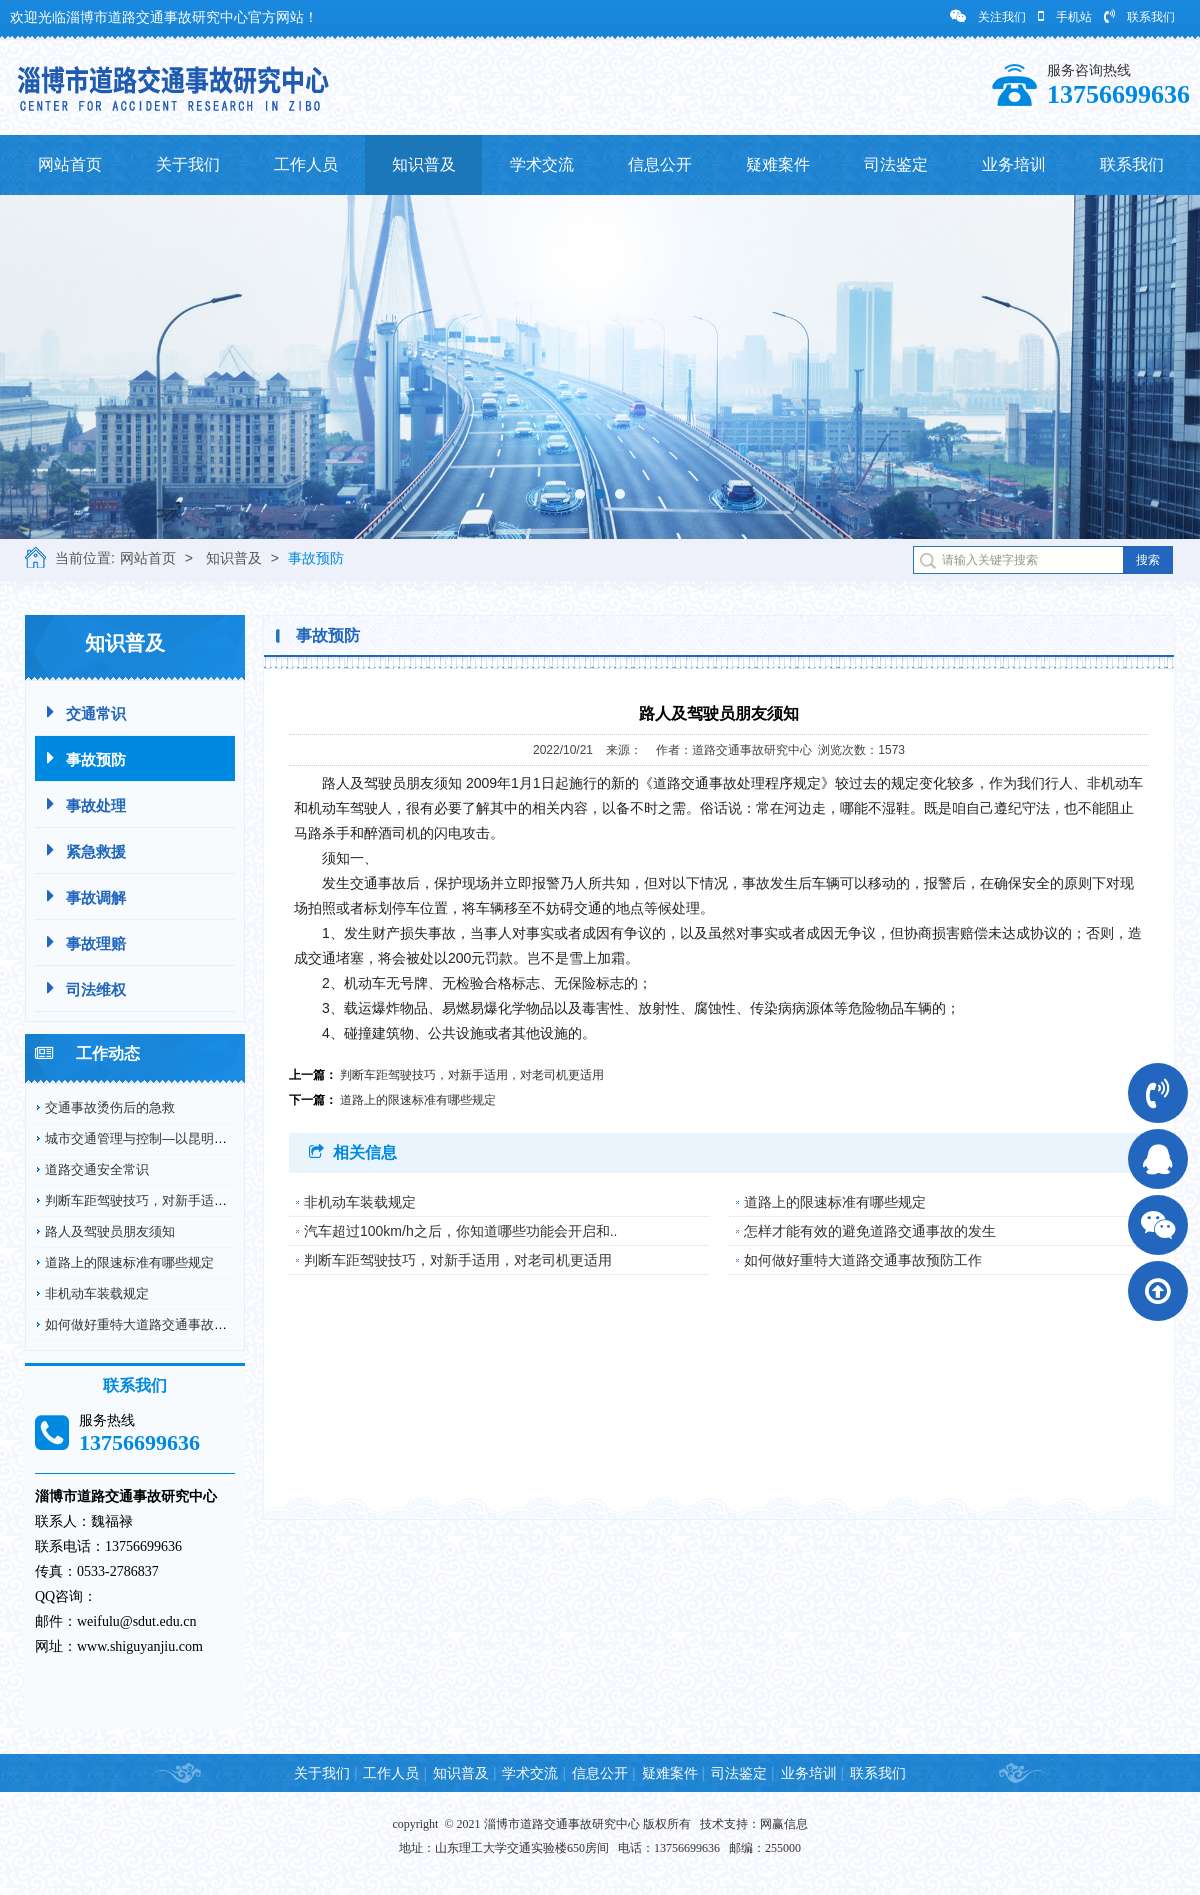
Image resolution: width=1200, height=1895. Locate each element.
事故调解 (86, 896)
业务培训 (1014, 164)
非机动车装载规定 (97, 1293)
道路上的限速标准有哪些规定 (129, 1262)
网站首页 (70, 164)
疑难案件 (778, 164)
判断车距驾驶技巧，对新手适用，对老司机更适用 (188, 1200)
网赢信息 (784, 1824)
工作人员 (306, 164)
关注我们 (988, 16)
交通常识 (86, 712)
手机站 (1065, 16)
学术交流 (542, 164)
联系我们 (1139, 16)
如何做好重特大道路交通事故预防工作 (155, 1324)
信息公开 (660, 164)
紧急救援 (86, 850)
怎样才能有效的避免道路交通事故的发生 (870, 1231)
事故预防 (316, 558)
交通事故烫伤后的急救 (110, 1107)
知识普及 (424, 164)
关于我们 (188, 164)
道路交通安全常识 (97, 1169)
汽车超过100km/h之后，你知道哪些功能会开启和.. (460, 1231)
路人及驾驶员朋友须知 (110, 1231)
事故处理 (86, 804)
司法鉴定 (896, 164)
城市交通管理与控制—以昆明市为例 (149, 1138)
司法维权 (86, 988)
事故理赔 (86, 942)
